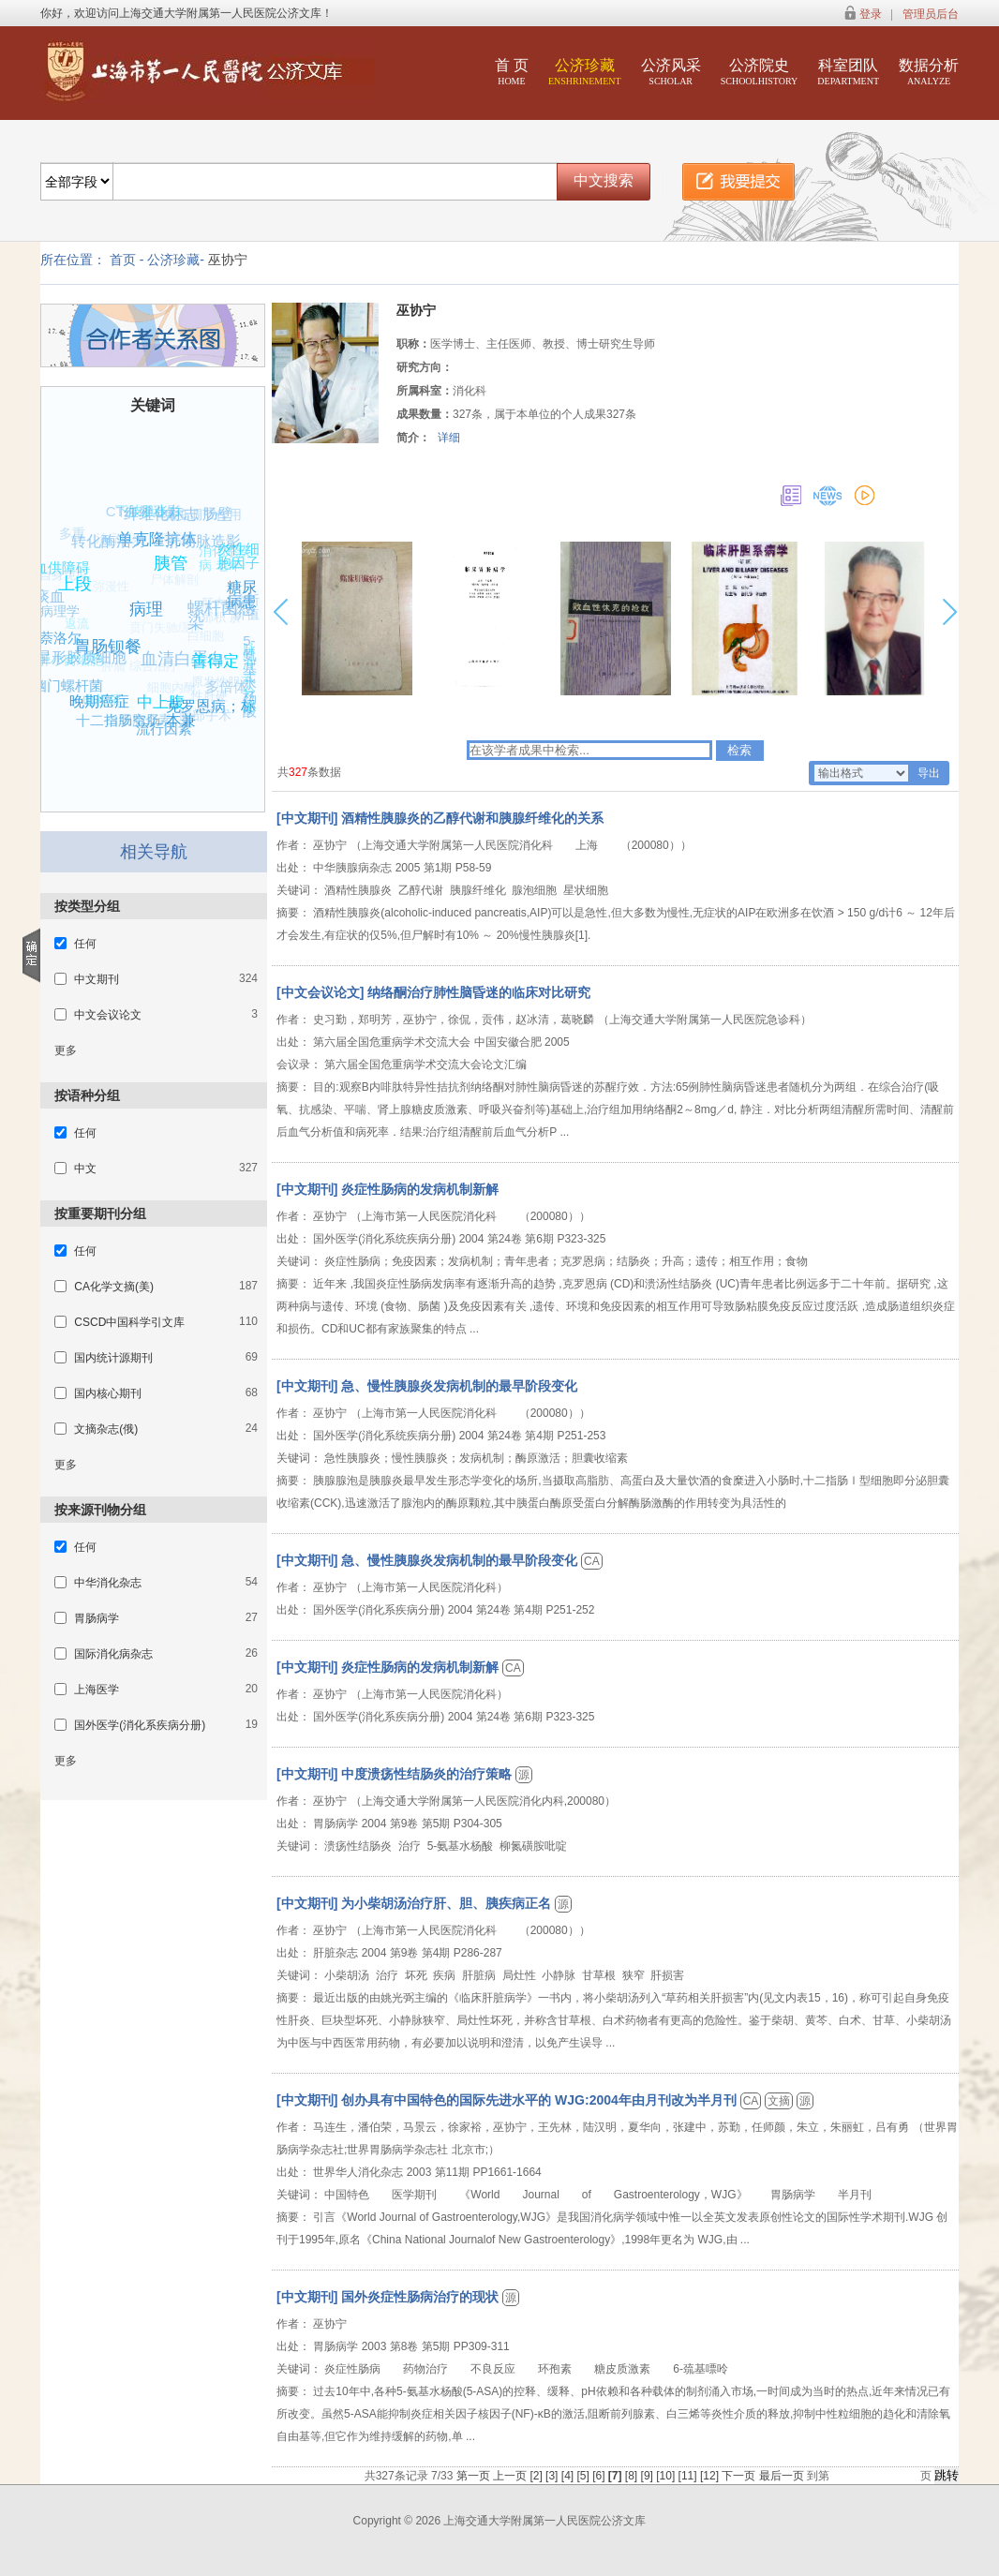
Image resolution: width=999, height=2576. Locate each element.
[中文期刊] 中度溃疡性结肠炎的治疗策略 (395, 1773)
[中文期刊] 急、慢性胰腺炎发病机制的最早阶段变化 (426, 1385)
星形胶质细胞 (93, 649)
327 (298, 772)
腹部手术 (203, 718)
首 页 (512, 71)
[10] (667, 2475)
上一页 (510, 2475)
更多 (65, 1050)
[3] (553, 2475)
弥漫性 (99, 598)
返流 (66, 633)
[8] (633, 2475)
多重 (68, 536)
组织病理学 (44, 614)
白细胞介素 (134, 725)
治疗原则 (111, 548)
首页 (123, 259)
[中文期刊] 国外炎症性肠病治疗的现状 (389, 2296)
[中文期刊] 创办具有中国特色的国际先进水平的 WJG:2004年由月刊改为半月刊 (508, 2099)
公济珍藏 (584, 71)
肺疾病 (167, 547)
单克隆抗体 (164, 531)
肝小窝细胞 (64, 665)
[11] (689, 2475)
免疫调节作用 (200, 517)
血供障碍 (63, 566)
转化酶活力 (113, 536)
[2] (537, 2475)
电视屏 (96, 706)
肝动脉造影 (208, 536)
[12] (711, 2475)
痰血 (57, 590)
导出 (928, 773)
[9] (649, 2475)
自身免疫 (57, 581)
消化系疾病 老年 (222, 566)
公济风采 (671, 71)
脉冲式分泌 (245, 682)
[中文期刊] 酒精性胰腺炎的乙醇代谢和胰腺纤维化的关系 (440, 818)
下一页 (738, 2475)
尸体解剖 (162, 592)
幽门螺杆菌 (70, 685)
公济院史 (759, 71)
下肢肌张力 (143, 516)
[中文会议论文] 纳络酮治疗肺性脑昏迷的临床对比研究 (433, 992)
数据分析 (929, 71)
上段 (86, 574)
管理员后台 (930, 14)
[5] (584, 2475)
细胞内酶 (161, 697)
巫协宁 (227, 259)
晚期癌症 (107, 695)
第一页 (473, 2475)
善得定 (224, 653)
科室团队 (848, 71)
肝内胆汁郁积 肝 (223, 617)
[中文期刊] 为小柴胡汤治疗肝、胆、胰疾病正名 (415, 1903)
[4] (569, 2475)
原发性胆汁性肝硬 (221, 696)
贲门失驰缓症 (152, 640)
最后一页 (781, 2475)
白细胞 (194, 647)
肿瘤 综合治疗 (129, 676)
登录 (870, 14)
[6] (600, 2475)
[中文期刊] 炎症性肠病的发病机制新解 (387, 1189)
